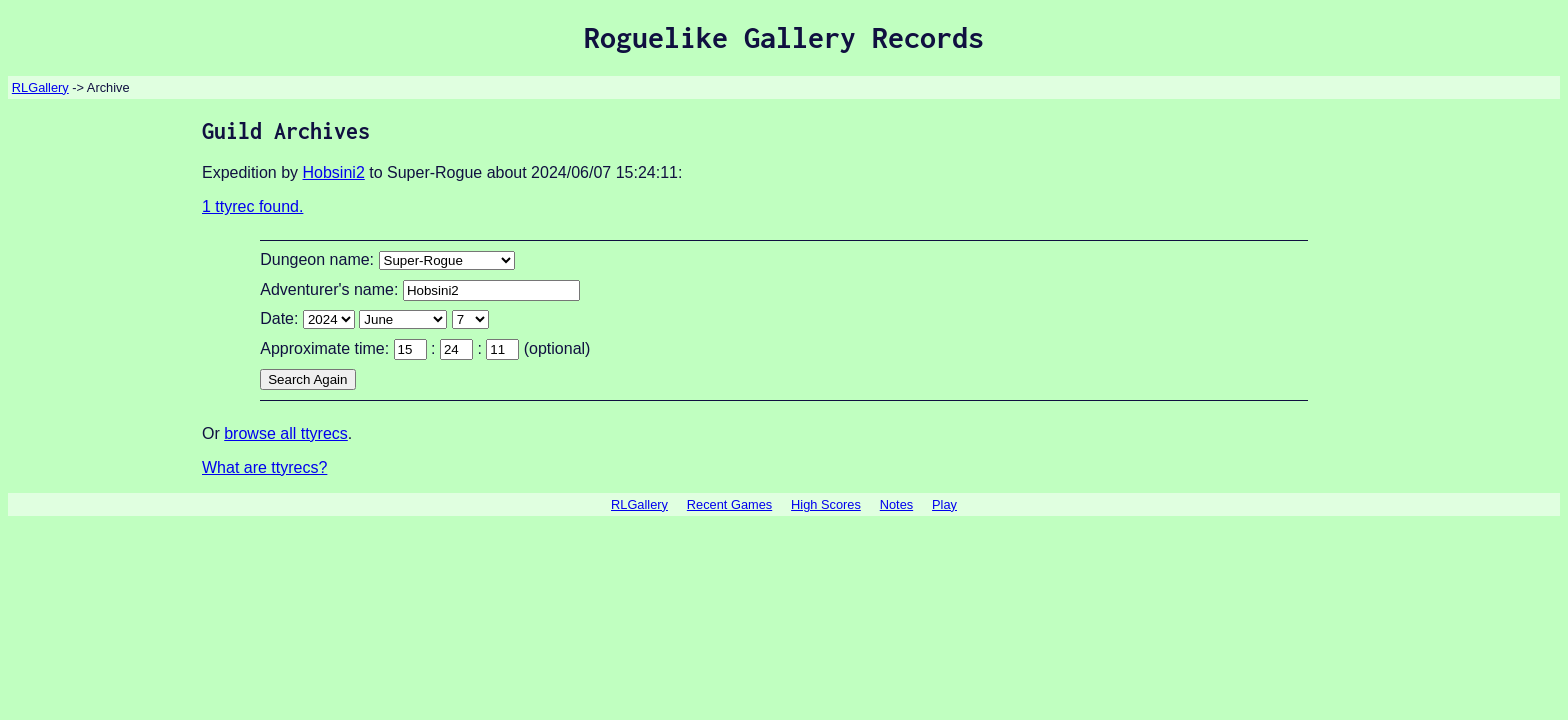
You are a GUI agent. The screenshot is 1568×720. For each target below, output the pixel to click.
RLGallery (40, 87)
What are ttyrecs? (264, 467)
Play (944, 504)
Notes (896, 504)
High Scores (826, 504)
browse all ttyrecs (286, 433)
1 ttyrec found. (252, 206)
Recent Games (729, 504)
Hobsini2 (334, 172)
